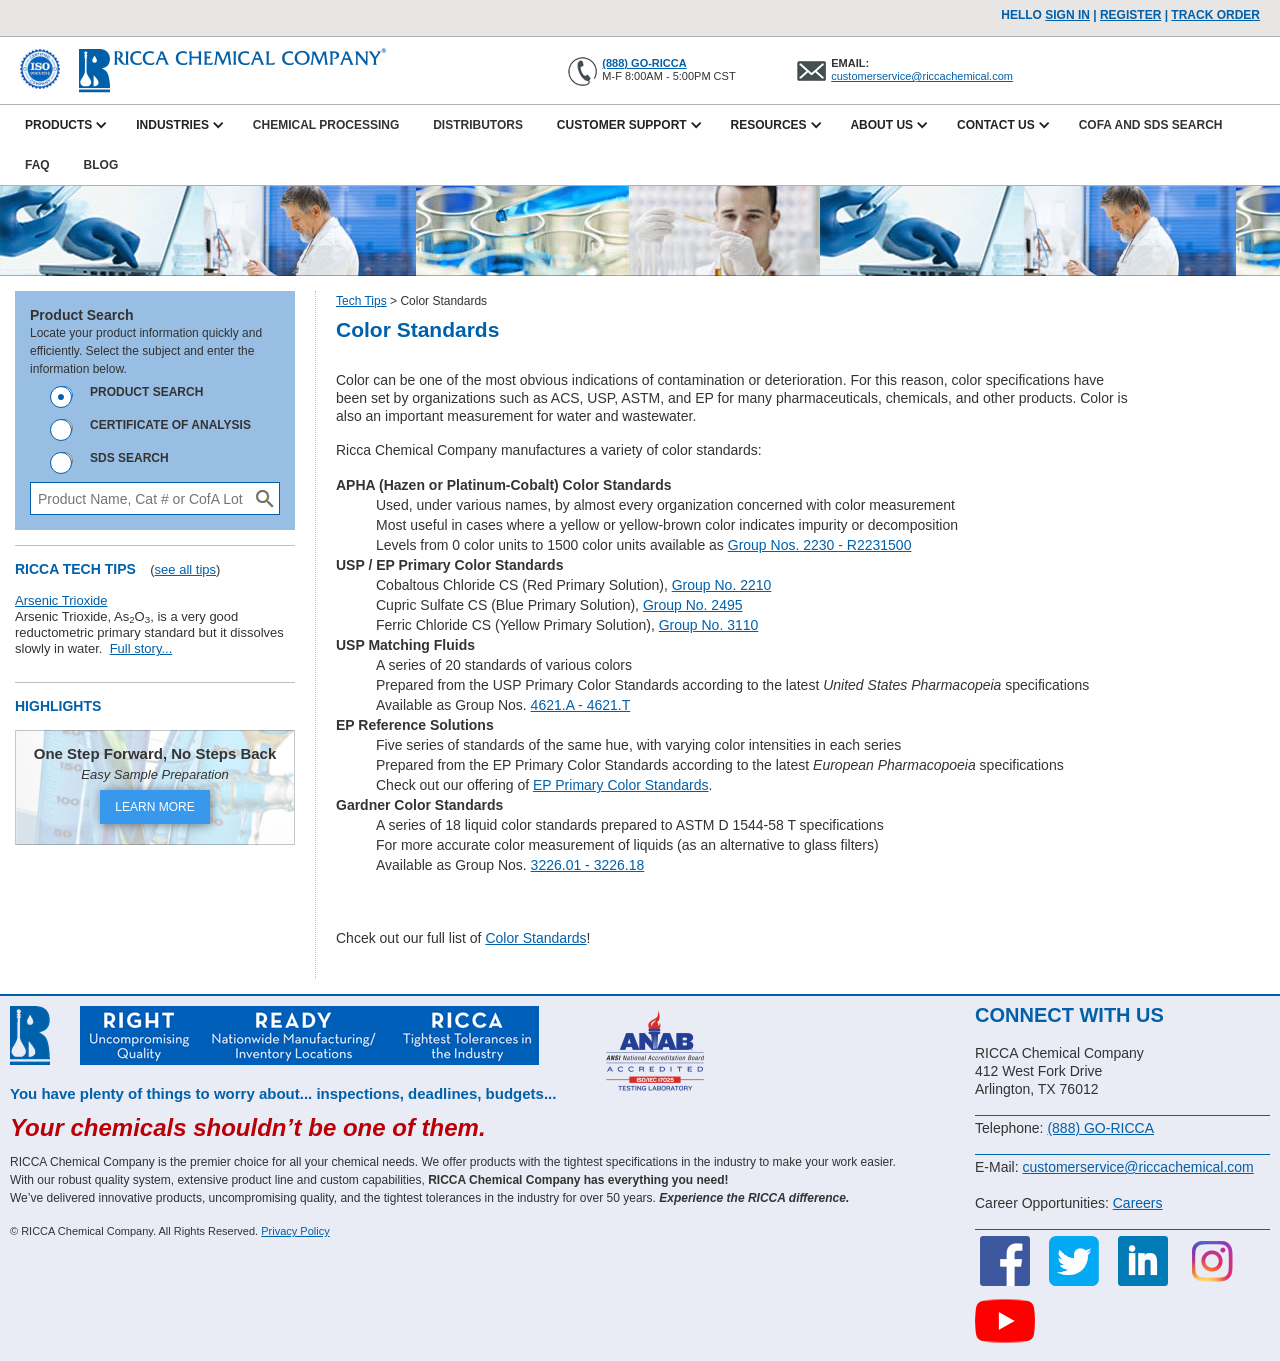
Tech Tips (361, 301)
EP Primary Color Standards (621, 785)
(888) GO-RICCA (644, 63)
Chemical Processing (326, 125)
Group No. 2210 (722, 585)
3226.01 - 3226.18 (588, 865)
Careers (1138, 1203)
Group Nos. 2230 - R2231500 (820, 545)
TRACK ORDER (1215, 15)
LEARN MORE (154, 807)
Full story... (141, 648)
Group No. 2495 (693, 605)
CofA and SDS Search (1151, 125)
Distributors (478, 125)
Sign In (1067, 15)
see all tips (185, 569)
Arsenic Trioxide (61, 600)
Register (1130, 15)
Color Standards (535, 938)
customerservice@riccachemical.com (922, 76)
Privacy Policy (295, 1231)
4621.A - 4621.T (581, 705)
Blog (101, 165)
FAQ (37, 165)
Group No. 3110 (709, 625)
